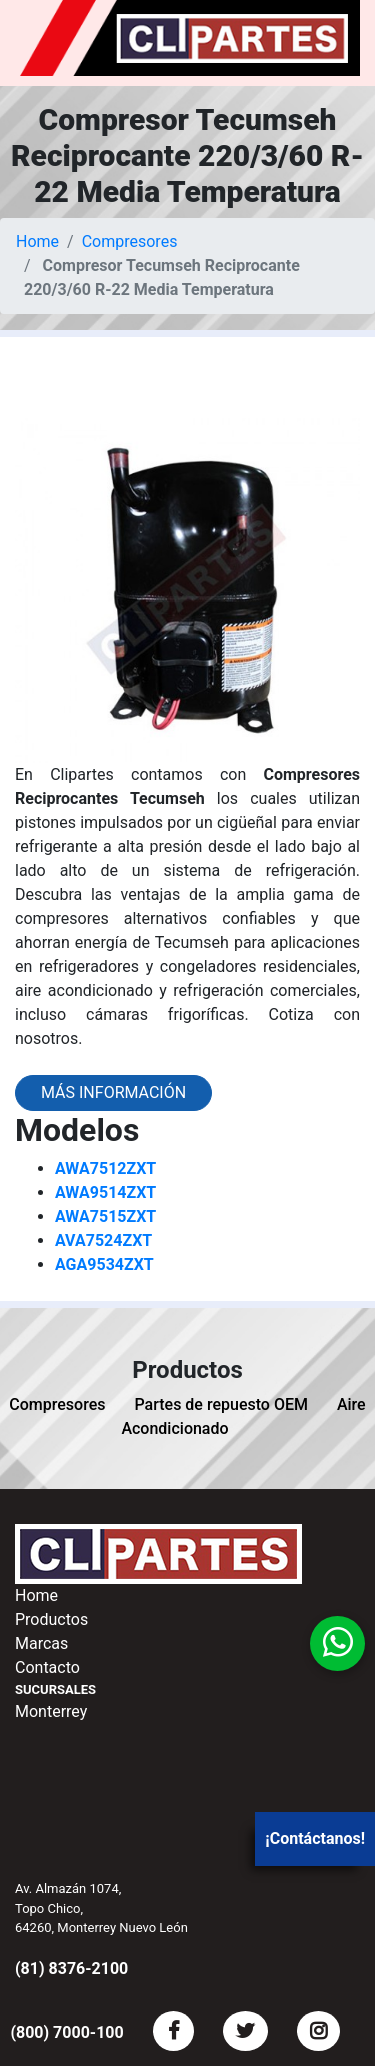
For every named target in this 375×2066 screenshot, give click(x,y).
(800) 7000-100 (66, 2032)
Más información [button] (113, 1092)
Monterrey (51, 1711)
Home (37, 241)
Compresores (130, 241)
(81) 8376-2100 (71, 1968)
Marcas (41, 1643)
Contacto (47, 1667)
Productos (51, 1619)
